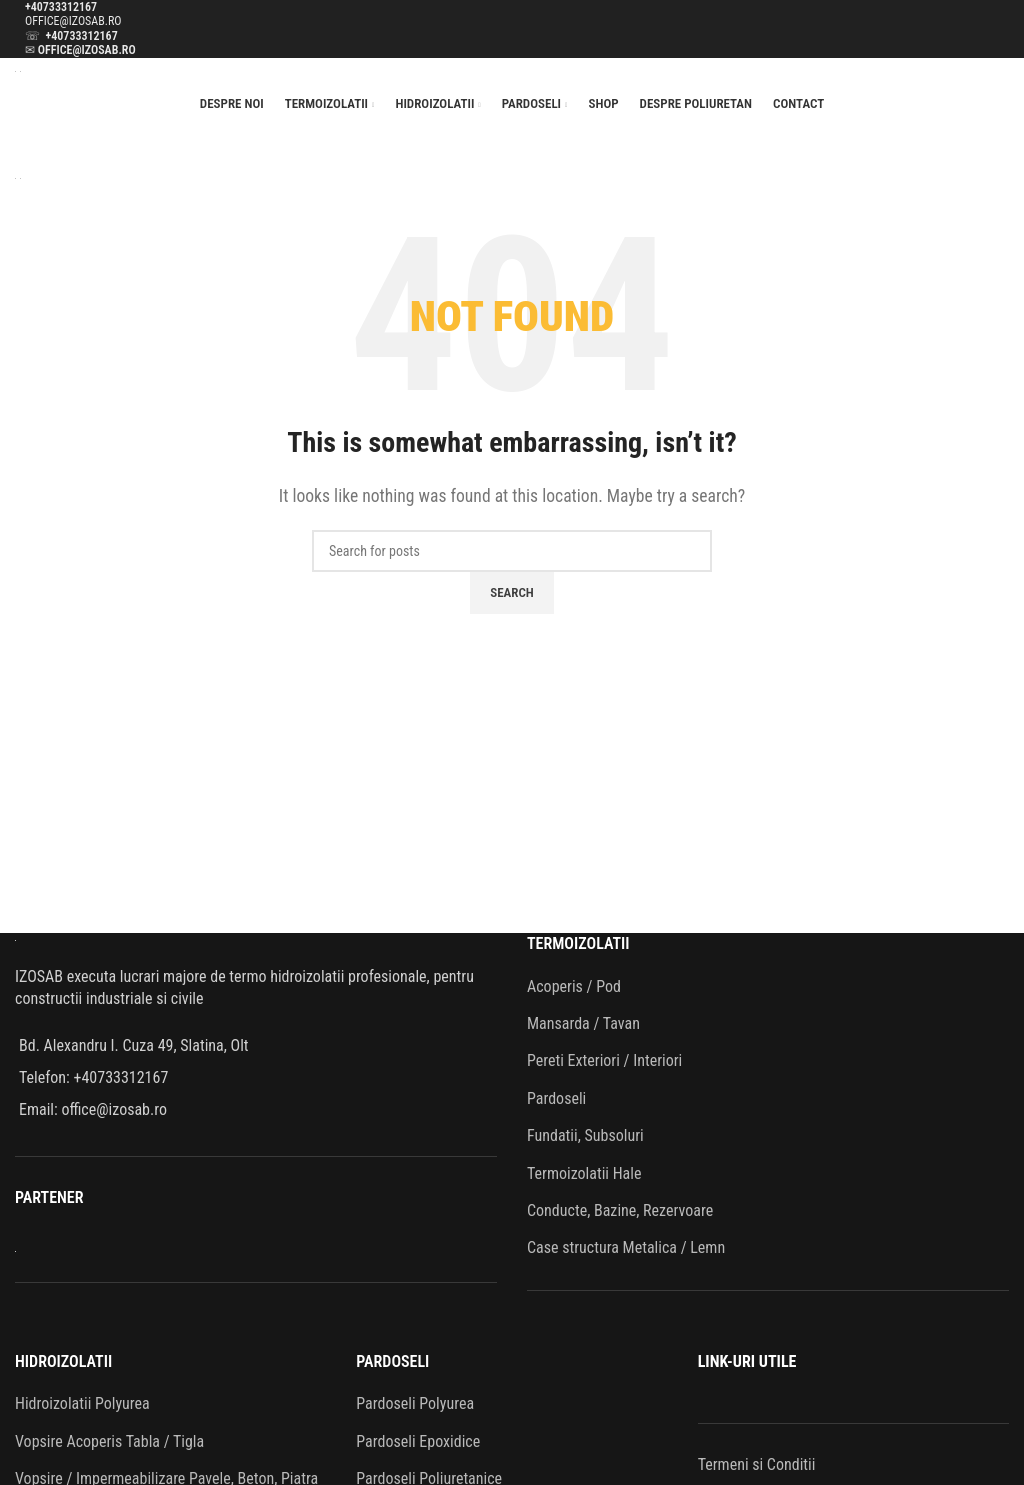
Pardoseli (556, 1098)
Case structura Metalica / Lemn (626, 1247)
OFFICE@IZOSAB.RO (73, 21)
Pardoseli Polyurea (415, 1403)
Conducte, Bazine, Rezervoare (620, 1210)
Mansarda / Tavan (583, 1023)
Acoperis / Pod (574, 986)
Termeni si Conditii (757, 1464)
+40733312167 (61, 7)
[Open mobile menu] (512, 145)
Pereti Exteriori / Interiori (604, 1060)
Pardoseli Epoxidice (418, 1441)
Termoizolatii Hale (584, 1173)
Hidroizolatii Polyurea (82, 1403)
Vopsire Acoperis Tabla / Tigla (109, 1441)
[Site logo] (17, 70)
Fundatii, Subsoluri (585, 1135)
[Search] (512, 551)
